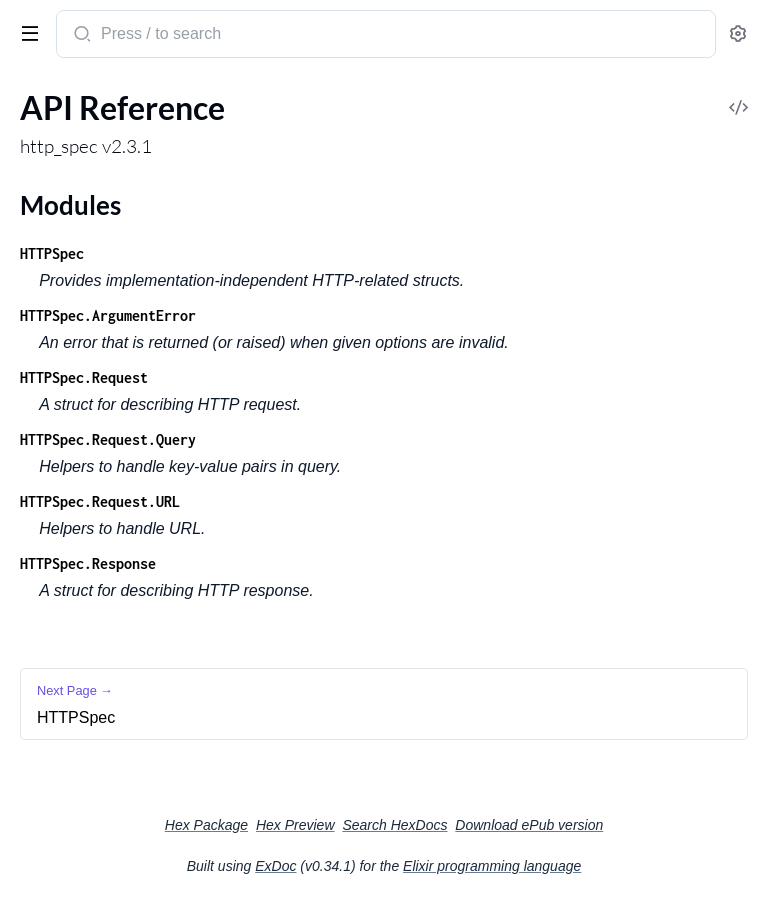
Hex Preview (295, 825)
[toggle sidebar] (26, 32)
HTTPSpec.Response (88, 563)
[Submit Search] (80, 36)
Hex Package (206, 825)
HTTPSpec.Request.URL (100, 501)
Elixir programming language (492, 866)
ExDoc (275, 866)
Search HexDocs (394, 825)
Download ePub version (529, 825)
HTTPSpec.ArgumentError (108, 315)
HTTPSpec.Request (84, 377)
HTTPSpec (52, 253)
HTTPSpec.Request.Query (108, 439)
